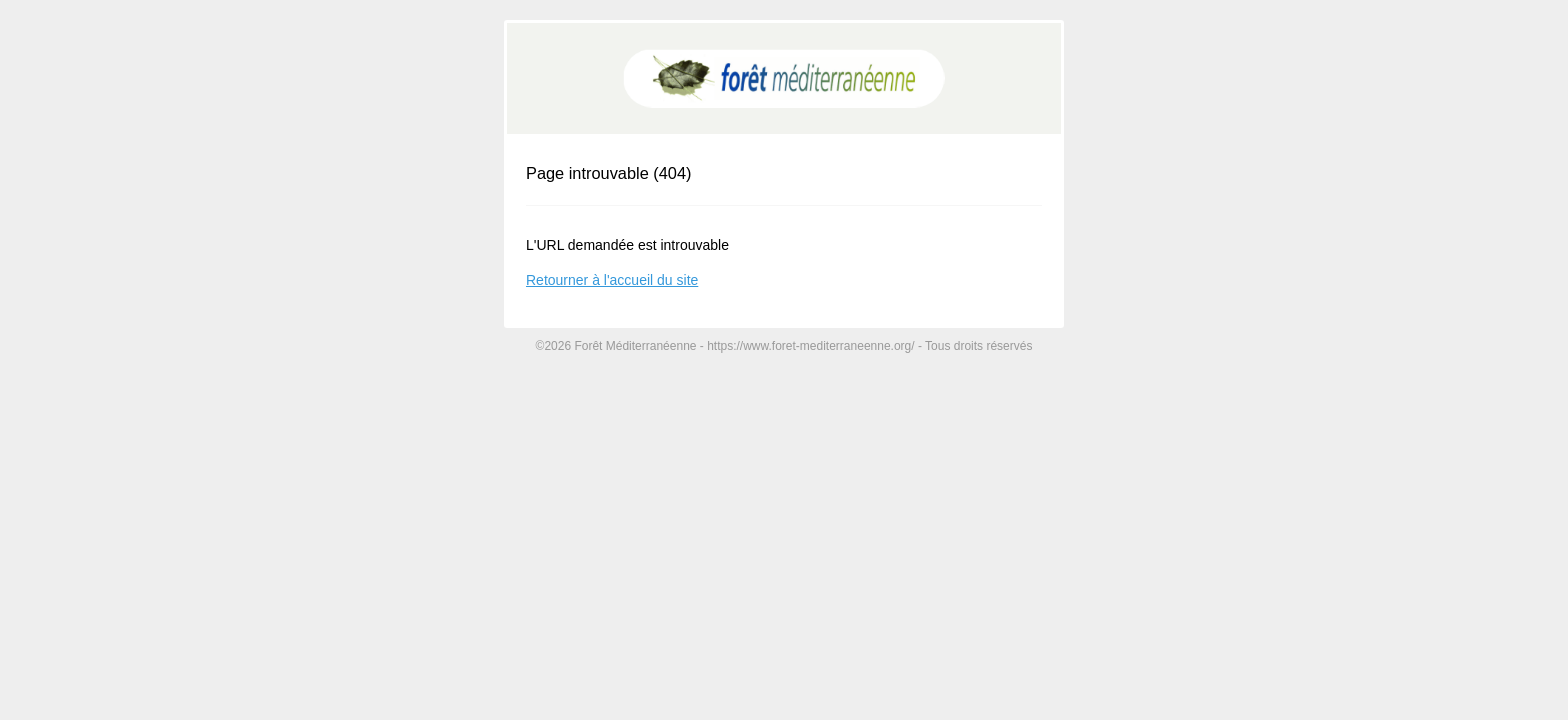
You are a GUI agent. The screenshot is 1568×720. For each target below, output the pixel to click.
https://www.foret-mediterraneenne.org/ (810, 346)
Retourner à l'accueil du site (612, 280)
